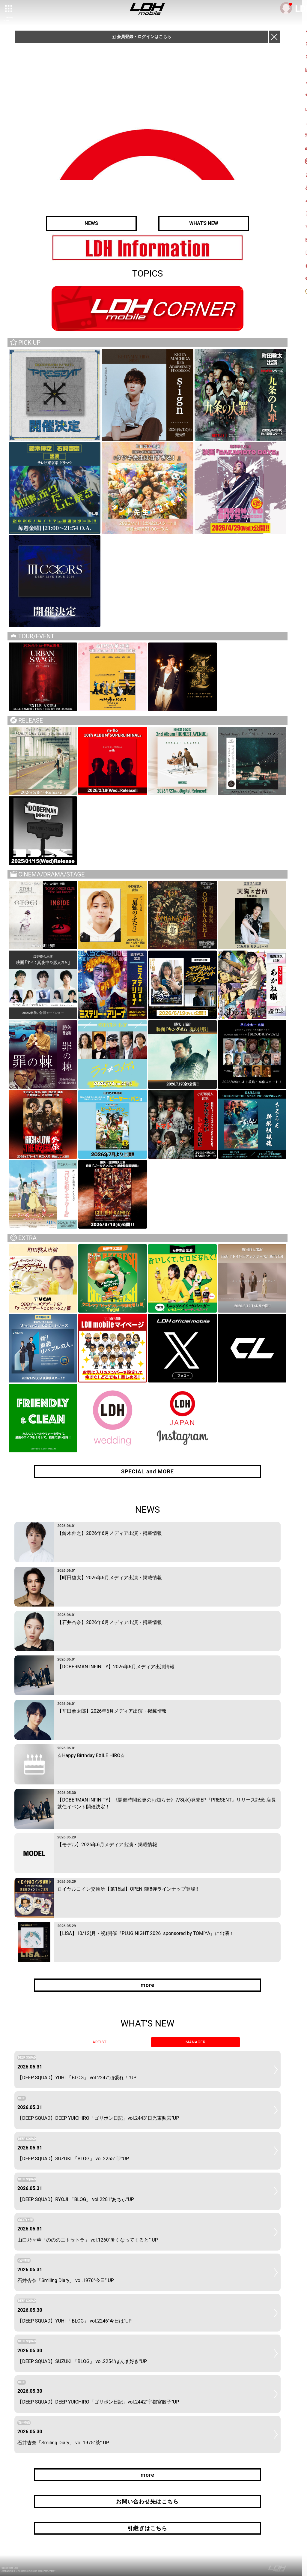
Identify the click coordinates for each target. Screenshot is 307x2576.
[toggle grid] (9, 9)
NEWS (91, 224)
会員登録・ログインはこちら (141, 36)
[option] (147, 248)
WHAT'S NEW (204, 224)
